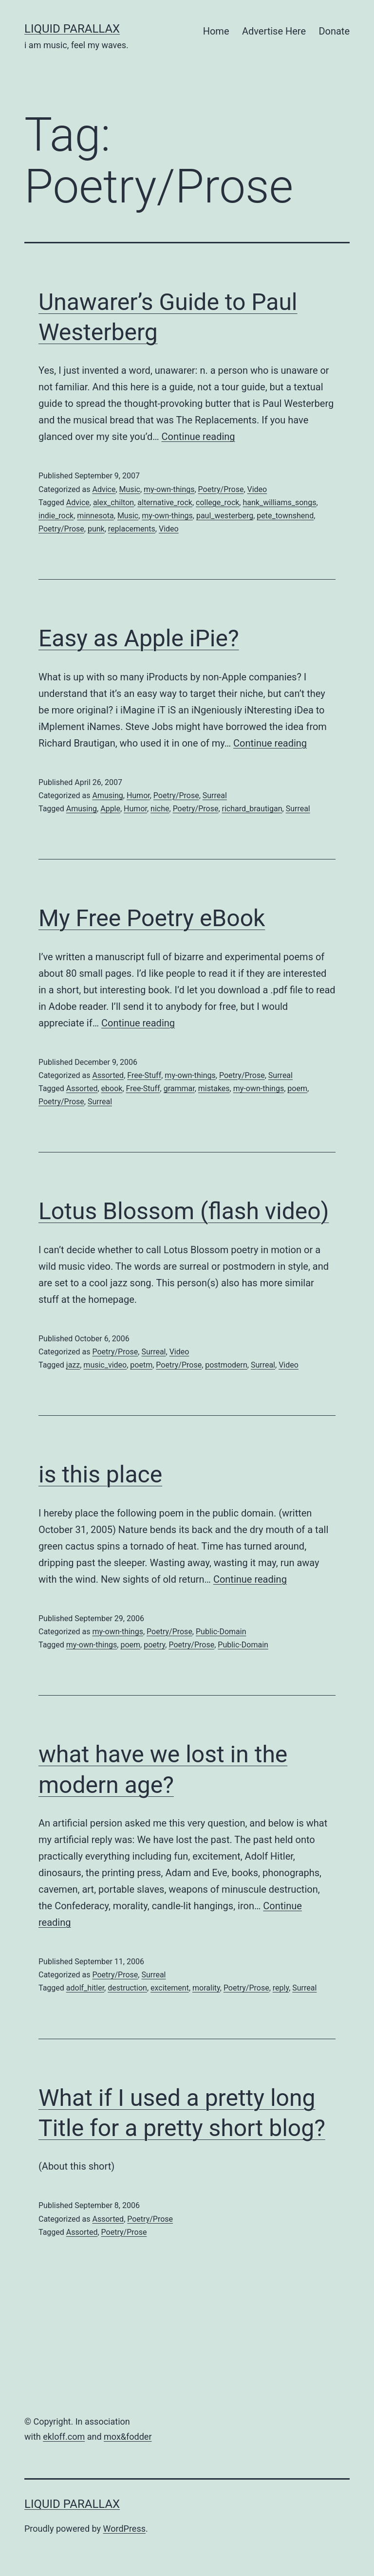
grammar (179, 1088)
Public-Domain (221, 1631)
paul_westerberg (224, 515)
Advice (103, 489)
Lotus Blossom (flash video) (183, 1211)
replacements (131, 528)
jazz (73, 1365)
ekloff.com (64, 2436)
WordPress (124, 2528)
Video (257, 489)
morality (206, 1987)
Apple (110, 808)
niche (159, 808)
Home (216, 31)
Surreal (215, 795)
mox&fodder (127, 2436)
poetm (141, 1365)
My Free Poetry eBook (151, 918)
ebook (112, 1088)
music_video (105, 1365)
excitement (169, 1987)
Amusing (107, 795)
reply (281, 1987)
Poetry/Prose (221, 489)
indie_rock (56, 515)
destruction (127, 1987)
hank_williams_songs (279, 502)
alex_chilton (113, 502)
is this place (100, 1474)
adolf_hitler (85, 1987)
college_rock (217, 502)
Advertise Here (274, 31)
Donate (334, 31)
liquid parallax (72, 29)
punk (96, 528)
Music (129, 489)
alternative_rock (164, 502)
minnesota (95, 515)
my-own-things (169, 489)
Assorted (108, 1075)
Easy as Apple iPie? (138, 638)
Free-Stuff (144, 1075)
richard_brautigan (252, 808)
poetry (154, 1644)
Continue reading (198, 436)
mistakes (214, 1088)
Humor (138, 795)
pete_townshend (285, 515)
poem (297, 1088)
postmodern (226, 1365)
